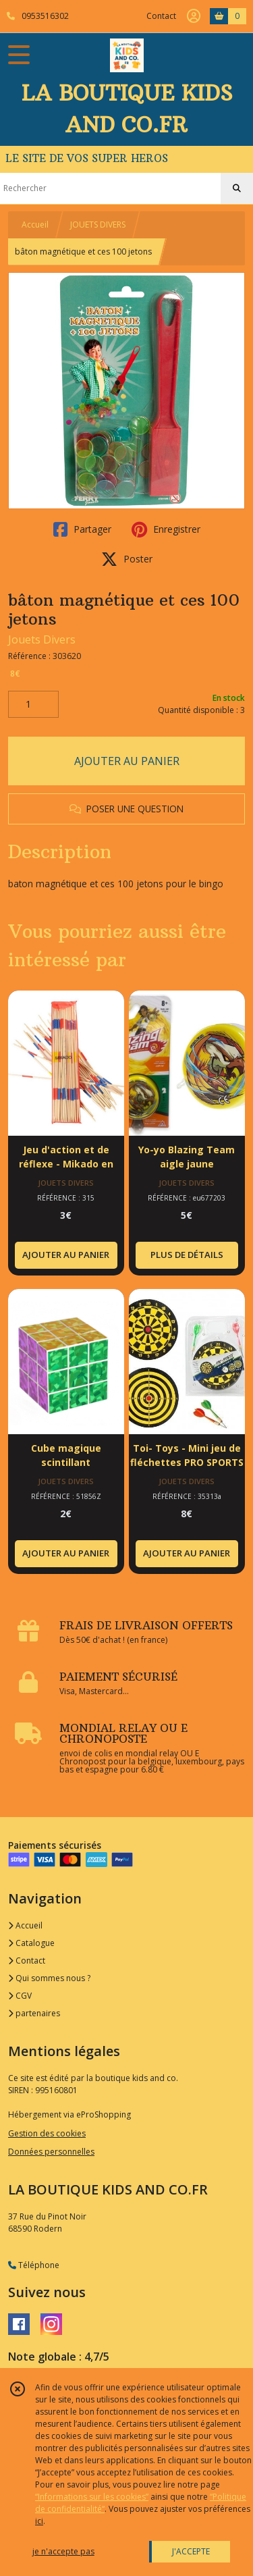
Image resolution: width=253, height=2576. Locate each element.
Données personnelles (51, 2151)
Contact (161, 16)
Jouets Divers (42, 639)
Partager (82, 529)
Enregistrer (166, 529)
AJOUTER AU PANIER (126, 761)
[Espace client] (193, 16)
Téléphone (33, 2265)
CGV (20, 1995)
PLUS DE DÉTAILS (186, 1254)
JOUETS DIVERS (97, 224)
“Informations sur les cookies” (91, 2496)
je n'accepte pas (63, 2551)
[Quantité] (33, 704)
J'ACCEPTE (191, 2551)
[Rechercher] (237, 188)
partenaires (34, 2013)
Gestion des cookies (47, 2133)
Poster (126, 559)
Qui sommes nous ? (49, 1978)
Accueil (35, 224)
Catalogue (31, 1943)
